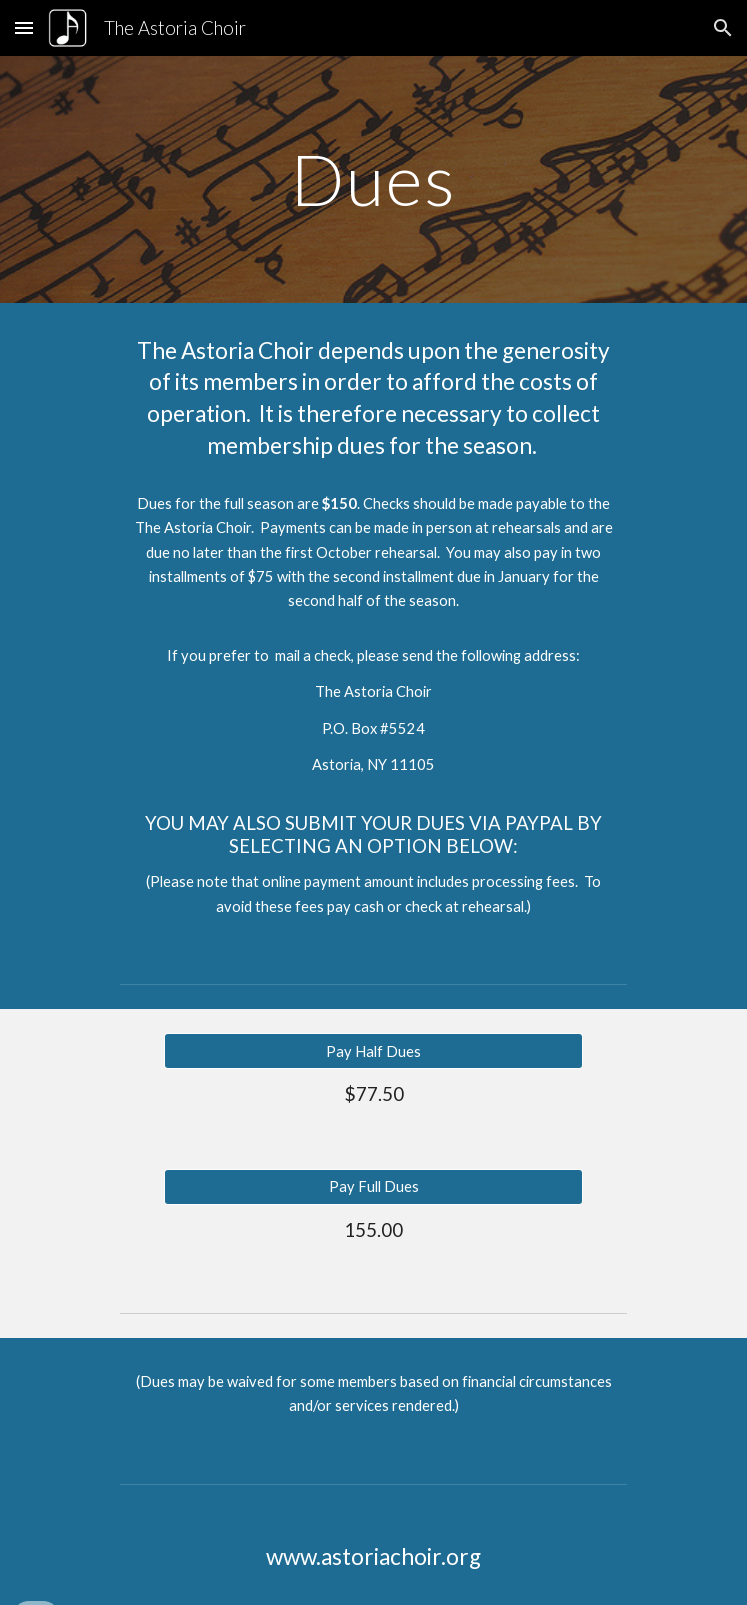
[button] (24, 27)
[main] (373, 179)
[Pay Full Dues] (373, 1186)
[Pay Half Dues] (373, 1051)
